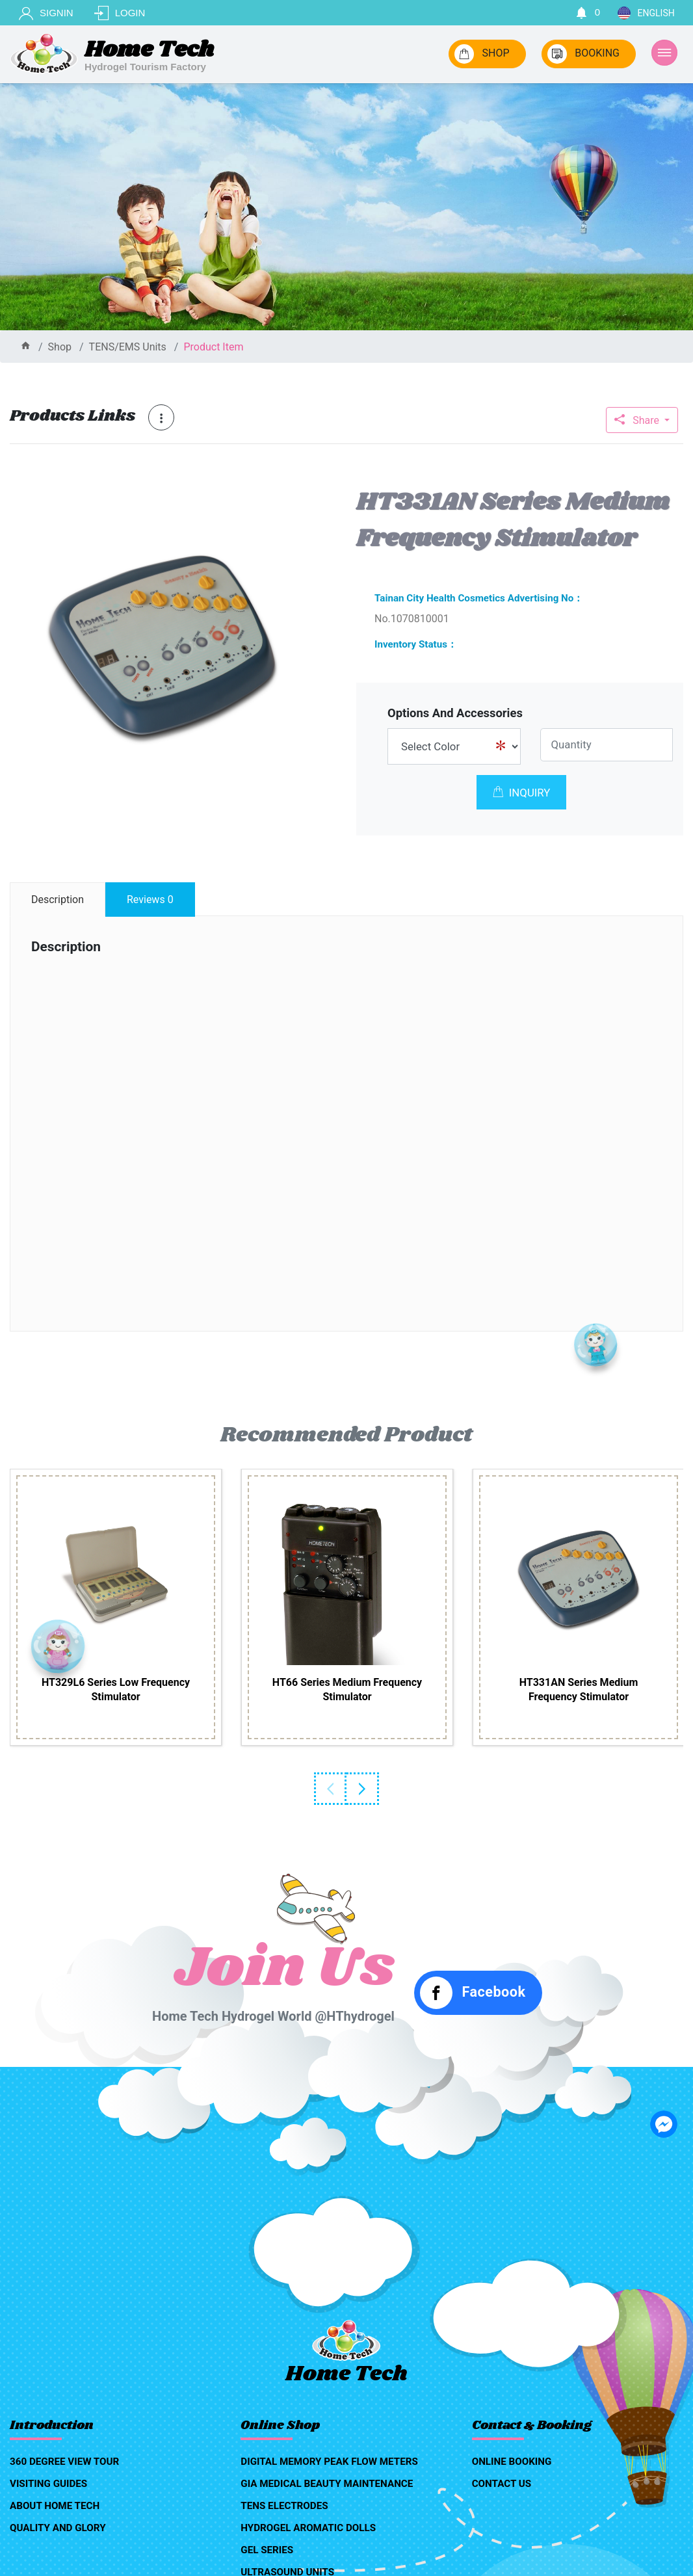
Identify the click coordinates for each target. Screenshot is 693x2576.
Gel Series (267, 2550)
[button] (303, 497)
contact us (501, 2484)
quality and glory (58, 2528)
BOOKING (583, 54)
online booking (512, 2461)
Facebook (473, 1993)
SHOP (482, 54)
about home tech (54, 2506)
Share (638, 420)
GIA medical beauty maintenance (327, 2484)
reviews (150, 899)
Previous (330, 1788)
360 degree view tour (64, 2461)
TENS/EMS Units (127, 347)
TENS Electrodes (284, 2506)
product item (213, 347)
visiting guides (48, 2484)
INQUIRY (522, 792)
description (57, 899)
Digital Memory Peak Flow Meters (329, 2461)
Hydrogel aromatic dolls (308, 2528)
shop (60, 347)
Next (362, 1788)
